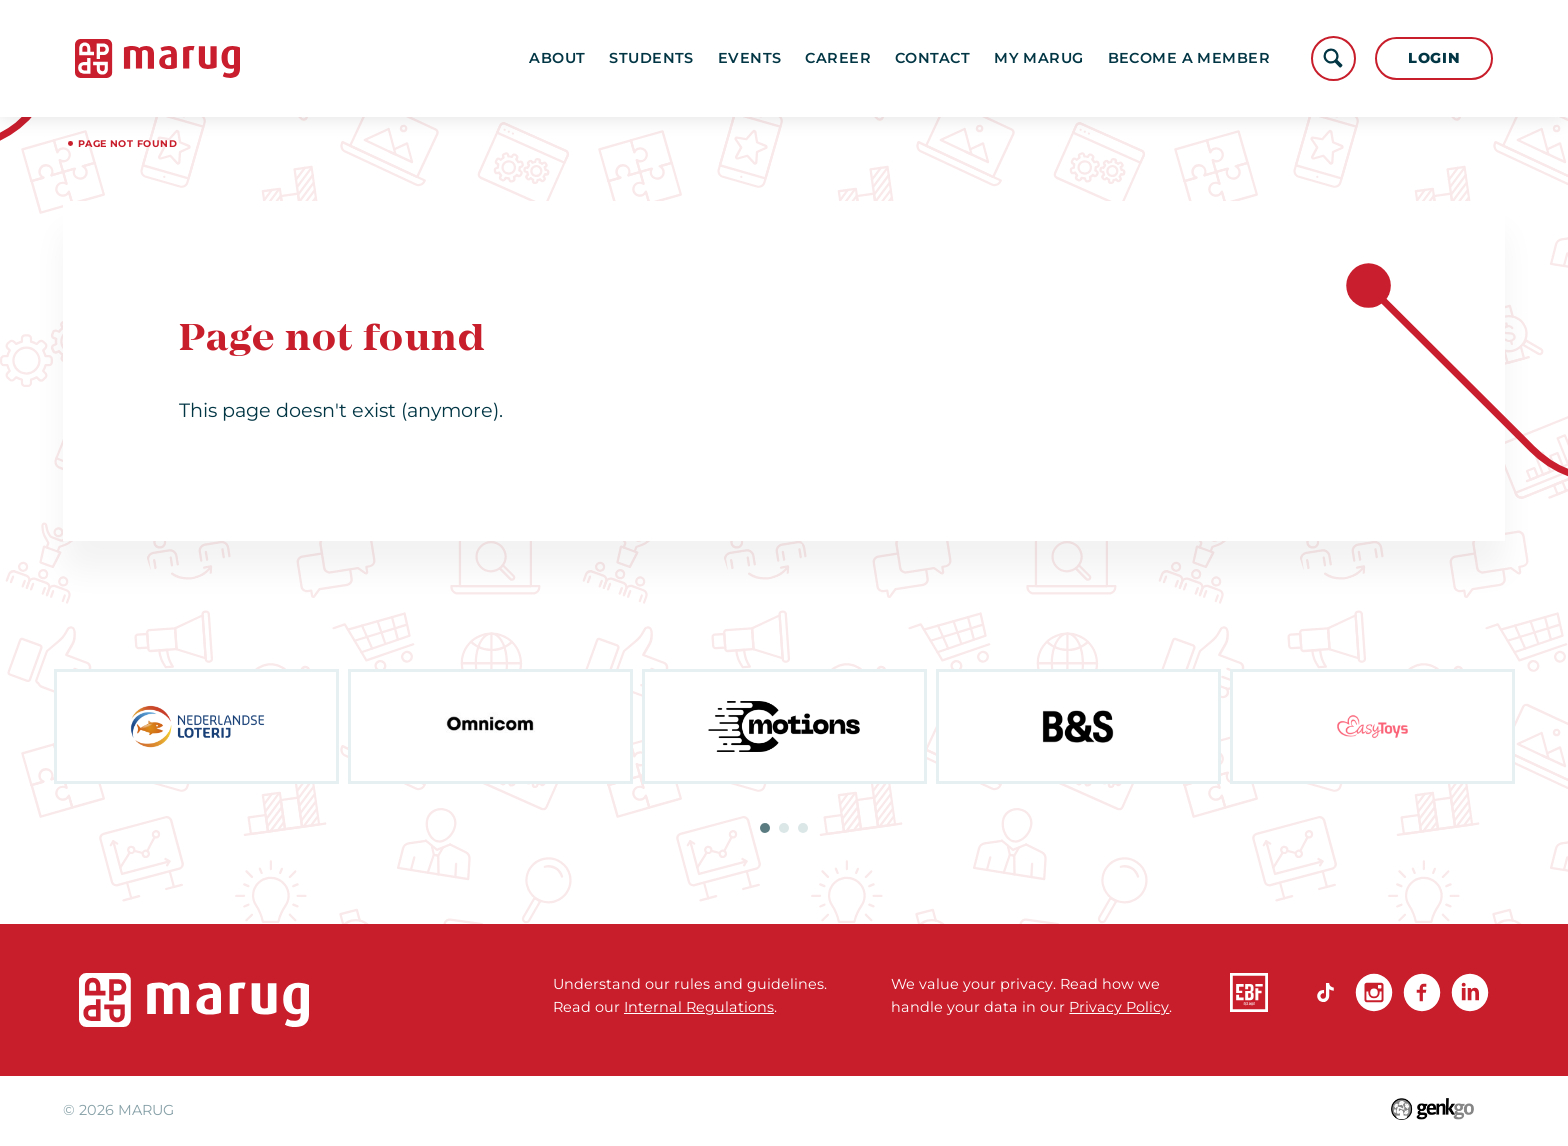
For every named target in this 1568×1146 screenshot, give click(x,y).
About (557, 58)
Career (838, 58)
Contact (932, 58)
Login (1434, 58)
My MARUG (1038, 58)
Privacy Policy (1119, 1007)
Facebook (1422, 992)
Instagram (1374, 992)
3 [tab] (803, 828)
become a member (1189, 58)
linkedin (1470, 992)
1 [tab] (765, 828)
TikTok (1326, 992)
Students (651, 58)
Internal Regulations (699, 1007)
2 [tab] (784, 828)
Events (750, 58)
